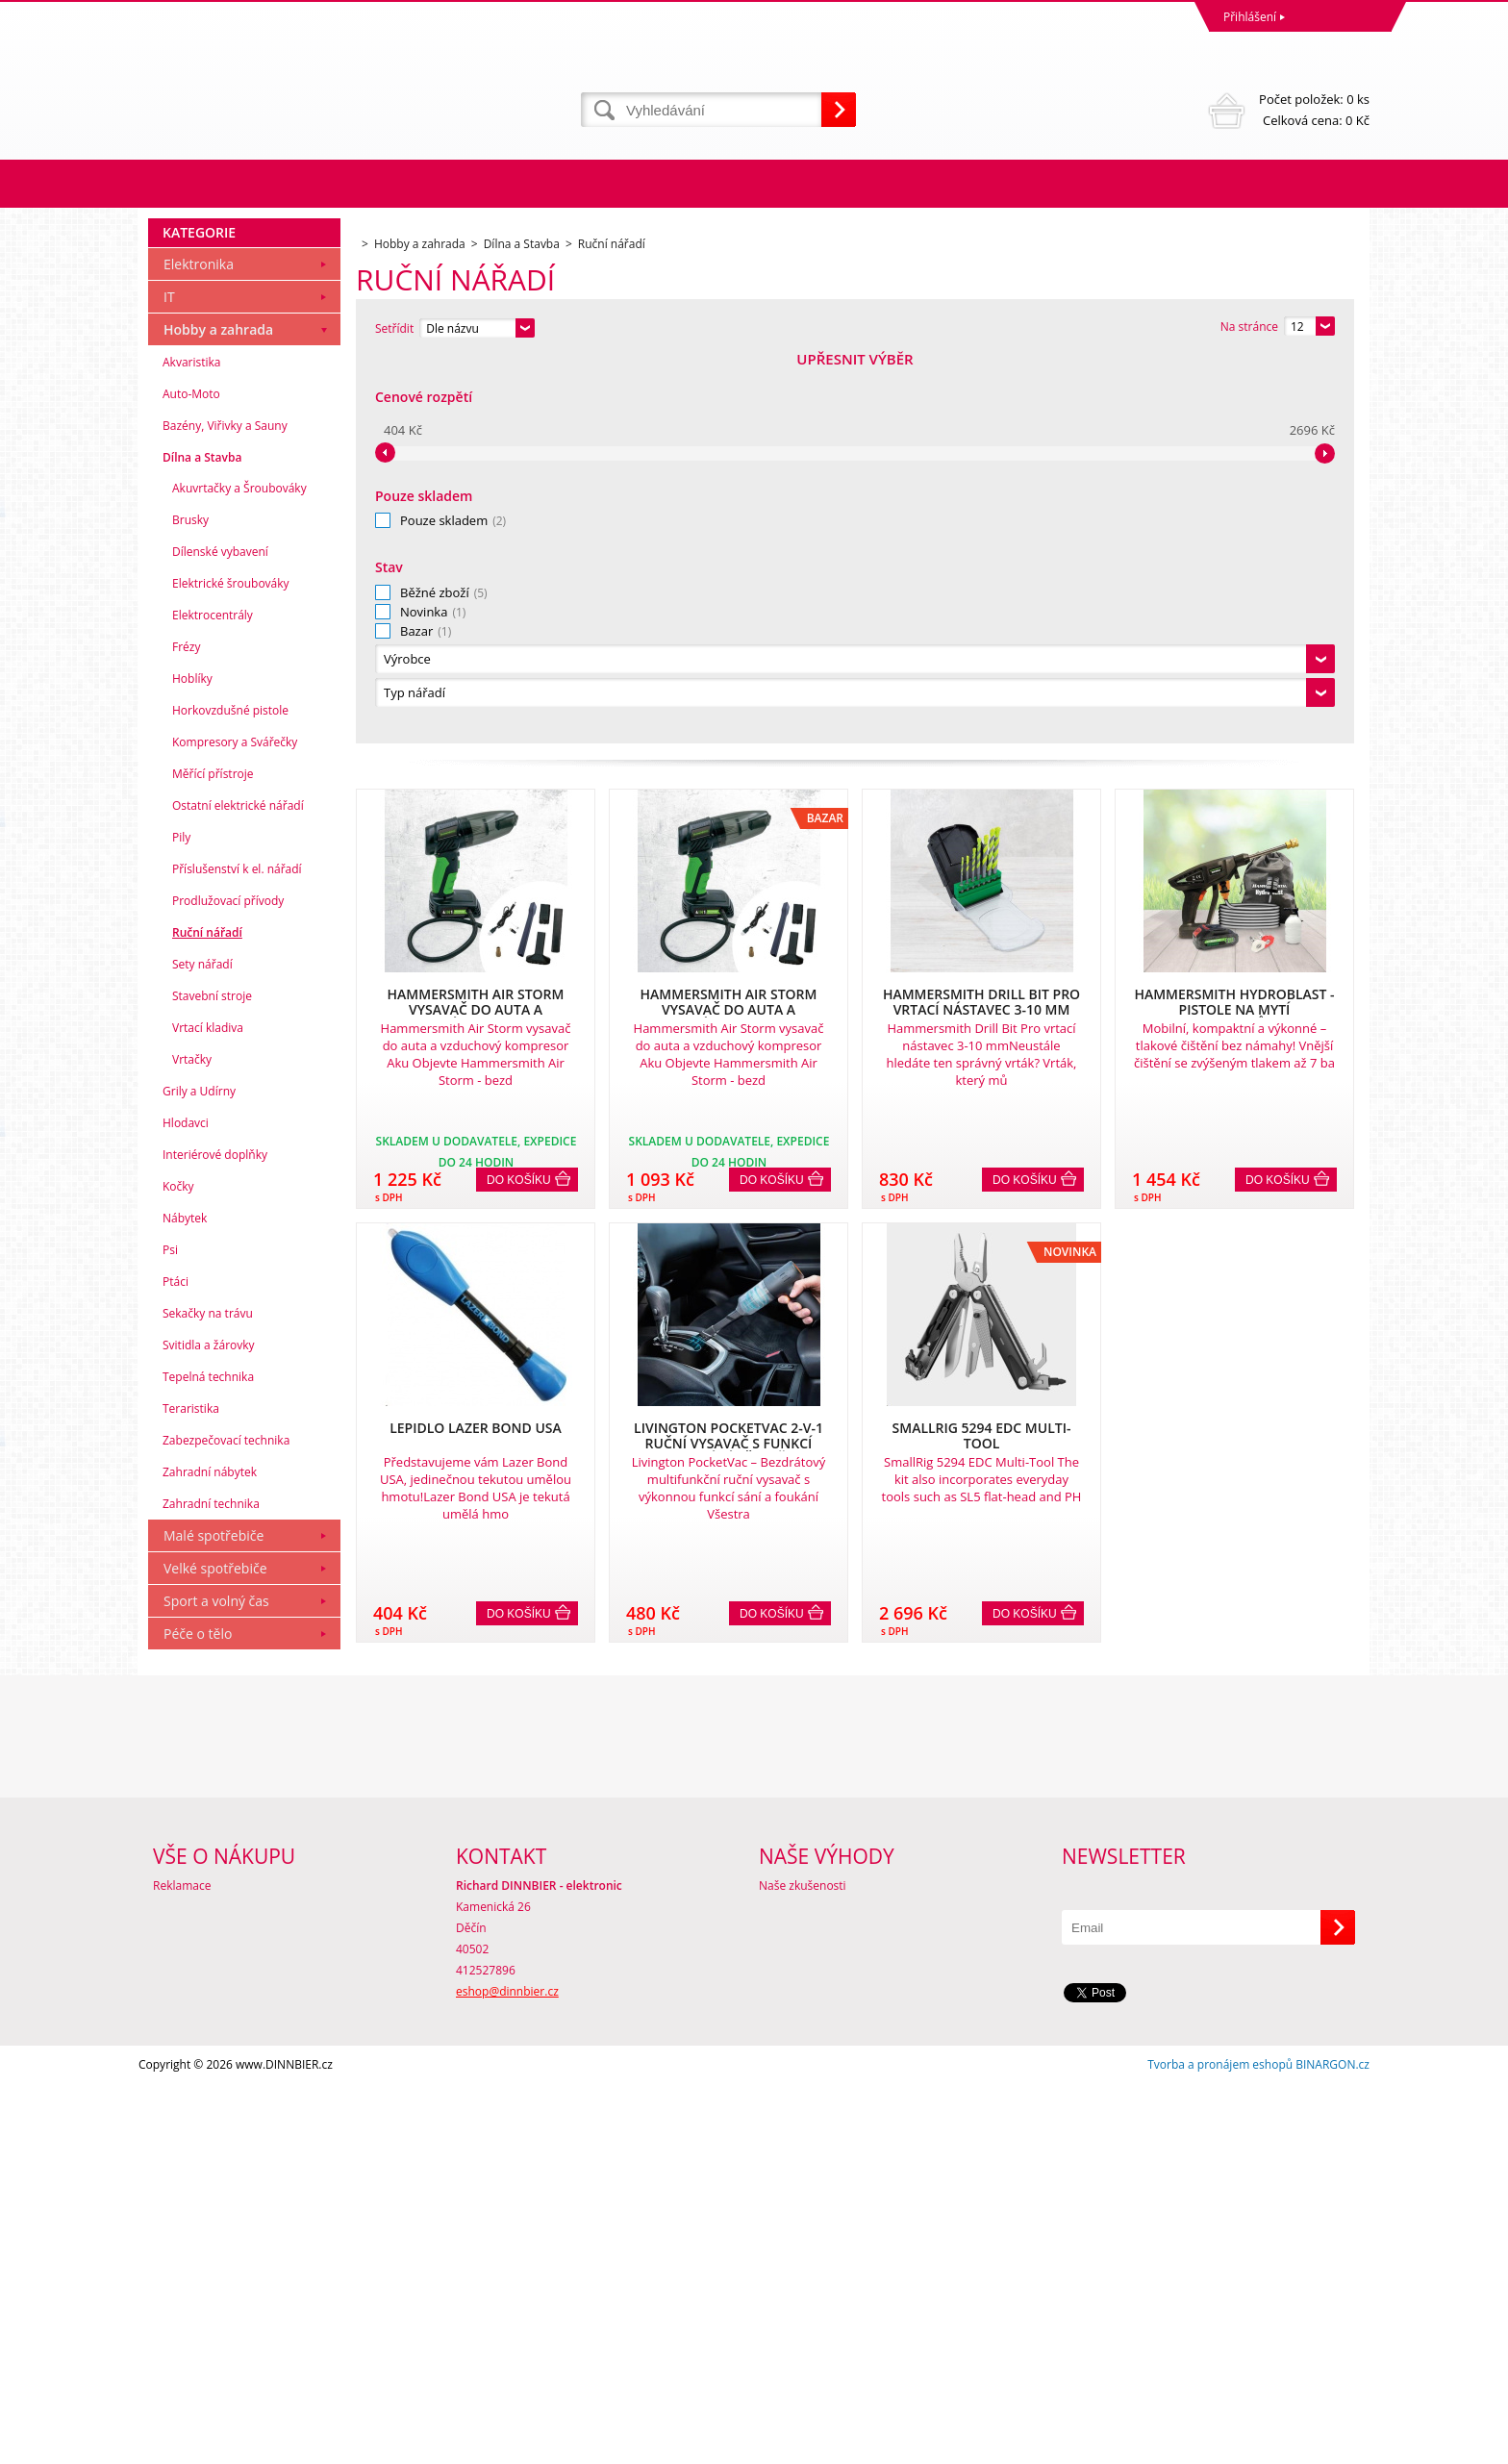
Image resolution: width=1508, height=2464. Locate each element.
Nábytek (185, 1605)
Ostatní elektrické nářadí (238, 1192)
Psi (170, 1636)
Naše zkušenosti (802, 2265)
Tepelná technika (208, 1763)
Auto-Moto (191, 780)
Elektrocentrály (212, 1001)
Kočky (178, 1573)
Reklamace (182, 2265)
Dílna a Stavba (202, 844)
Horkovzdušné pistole (230, 1097)
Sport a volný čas (216, 1987)
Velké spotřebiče (215, 1955)
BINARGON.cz (1332, 2444)
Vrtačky (192, 1446)
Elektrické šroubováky (230, 970)
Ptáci (175, 1668)
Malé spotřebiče (213, 1922)
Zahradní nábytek (210, 1858)
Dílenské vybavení (220, 938)
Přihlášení (1249, 17)
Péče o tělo (197, 2020)
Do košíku (519, 793)
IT (169, 683)
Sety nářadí (202, 1351)
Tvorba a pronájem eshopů (1220, 2444)
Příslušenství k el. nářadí (237, 1255)
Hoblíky (192, 1065)
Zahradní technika (211, 1890)
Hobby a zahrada (218, 716)
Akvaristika (192, 749)
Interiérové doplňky (215, 1541)
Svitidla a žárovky (209, 1731)
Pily (181, 1224)
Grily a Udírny (199, 1478)
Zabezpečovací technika (226, 1827)
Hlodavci (186, 1509)
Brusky (190, 906)
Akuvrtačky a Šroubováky (239, 875)
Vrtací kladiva (207, 1414)
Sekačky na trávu (208, 1700)
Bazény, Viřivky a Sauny (225, 812)
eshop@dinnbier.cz (507, 2371)
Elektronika (198, 650)
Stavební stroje (212, 1382)
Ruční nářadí (207, 1319)
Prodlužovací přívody (228, 1287)
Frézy (186, 1033)
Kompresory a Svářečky (234, 1128)
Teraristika (191, 1795)
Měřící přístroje (213, 1160)
